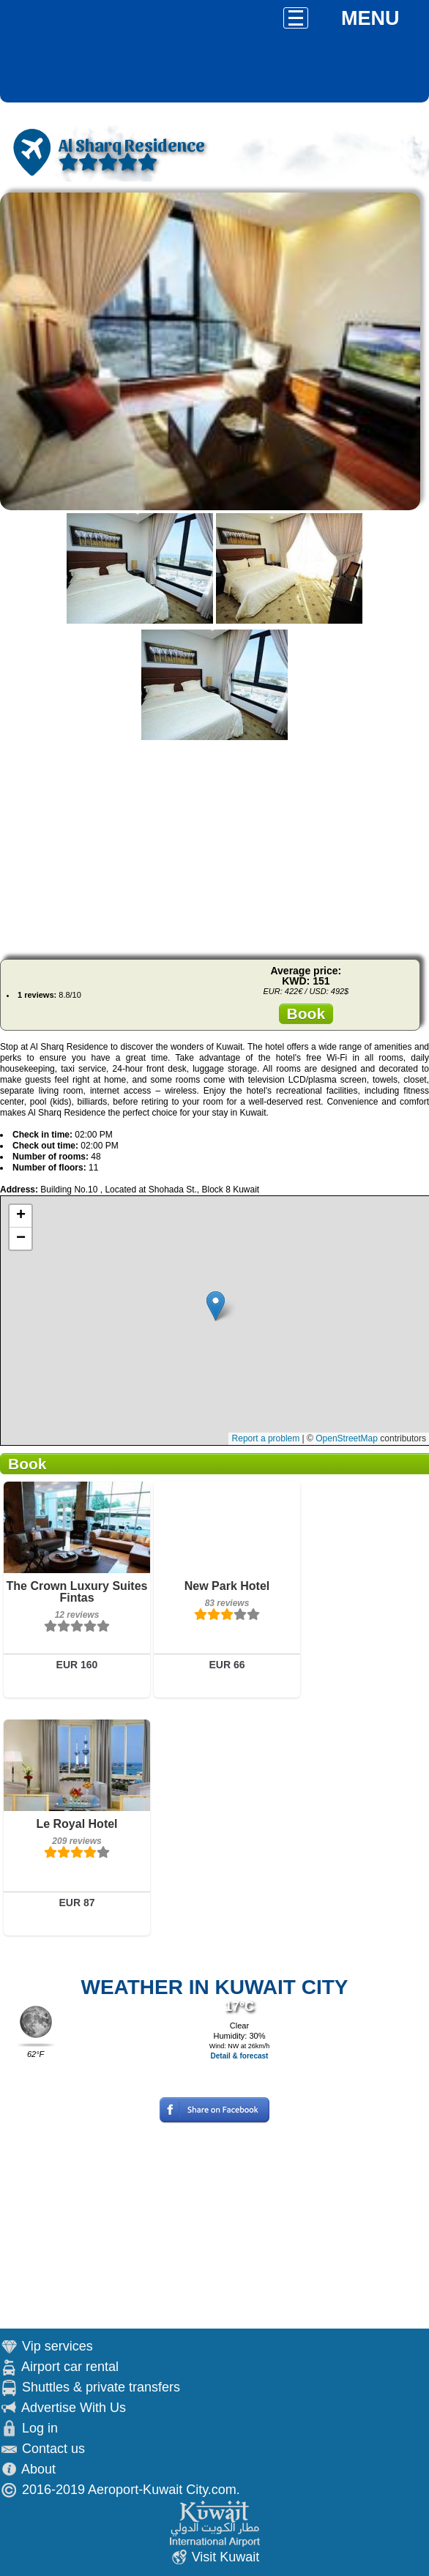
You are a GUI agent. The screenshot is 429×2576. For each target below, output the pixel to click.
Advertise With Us (73, 2407)
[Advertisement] (214, 845)
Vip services (57, 2346)
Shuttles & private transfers (101, 2387)
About (38, 2469)
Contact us (53, 2448)
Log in (40, 2428)
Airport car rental (70, 2366)
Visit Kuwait (226, 2557)
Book (306, 1013)
